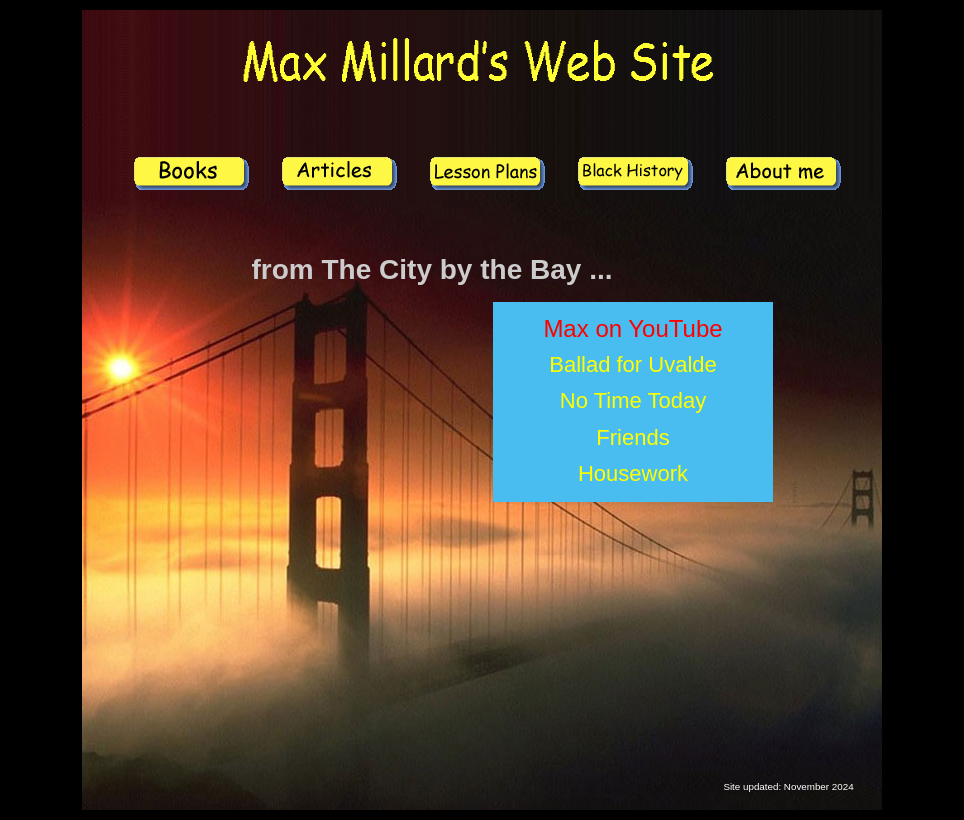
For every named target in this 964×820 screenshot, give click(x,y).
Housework (633, 473)
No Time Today (633, 400)
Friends (632, 437)
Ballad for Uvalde (633, 364)
